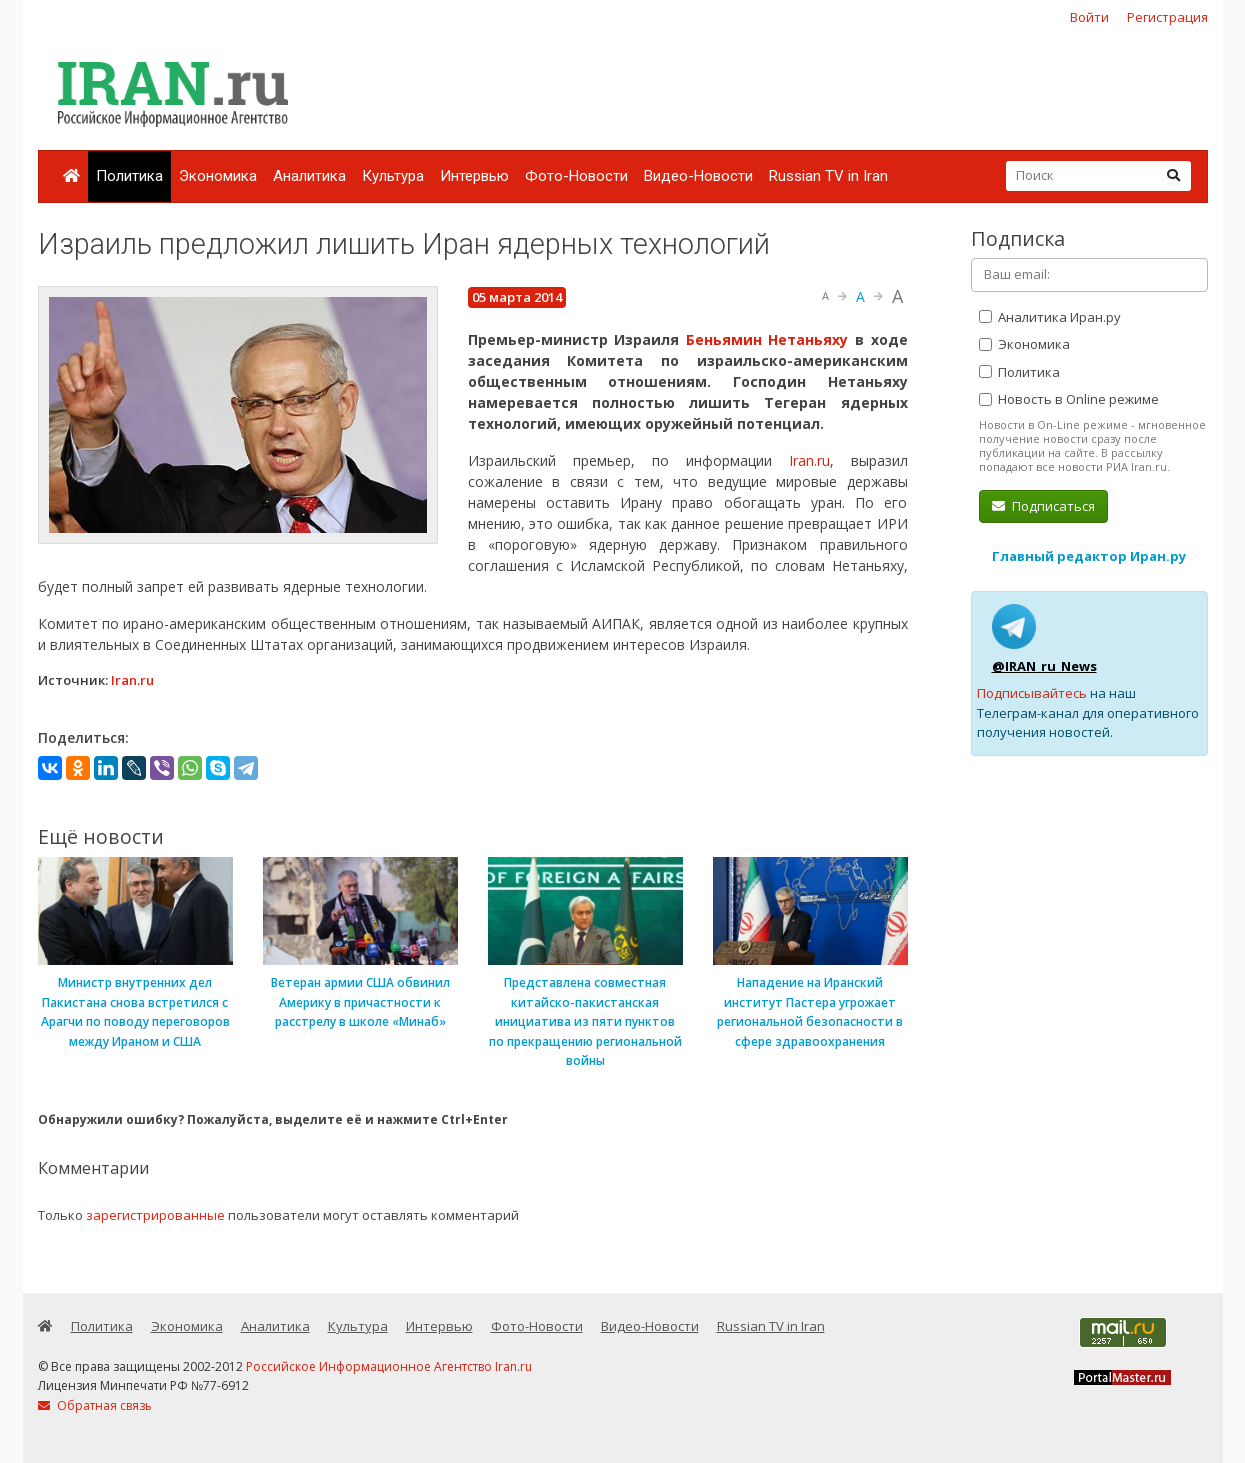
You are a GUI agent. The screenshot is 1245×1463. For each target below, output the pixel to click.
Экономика (218, 176)
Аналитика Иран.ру (1050, 317)
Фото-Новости (576, 176)
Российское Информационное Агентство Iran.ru (389, 1366)
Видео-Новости (698, 176)
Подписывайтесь (1032, 693)
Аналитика (309, 176)
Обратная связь (95, 1405)
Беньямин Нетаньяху (767, 339)
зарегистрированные (155, 1215)
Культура (393, 176)
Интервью (474, 176)
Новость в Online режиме (1069, 399)
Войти (1089, 17)
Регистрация (1167, 17)
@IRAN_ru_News (1044, 666)
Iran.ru (809, 460)
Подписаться (1043, 506)
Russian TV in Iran (828, 176)
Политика (129, 176)
